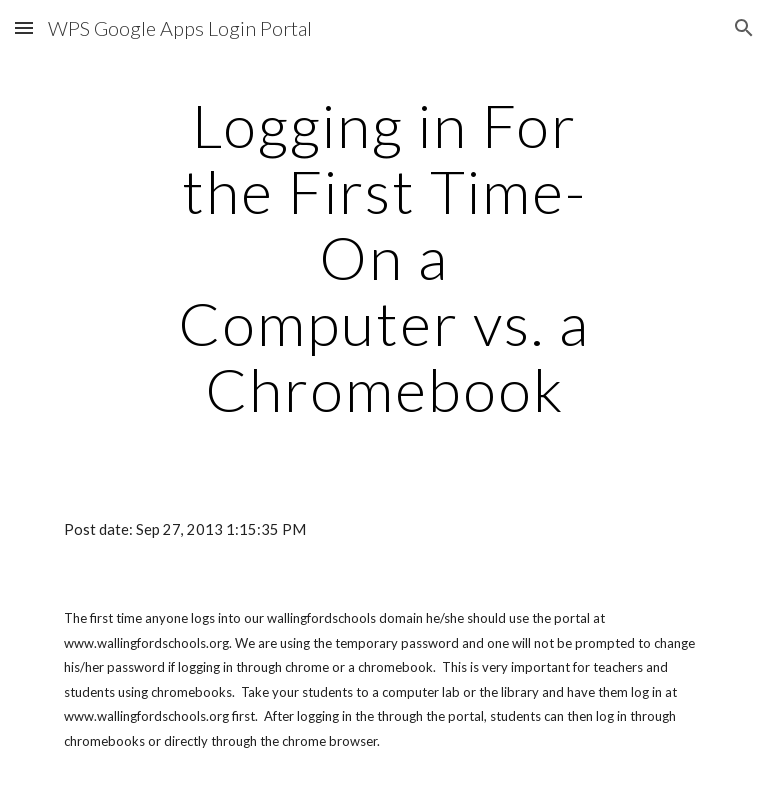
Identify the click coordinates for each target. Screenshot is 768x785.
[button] (24, 27)
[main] (383, 257)
